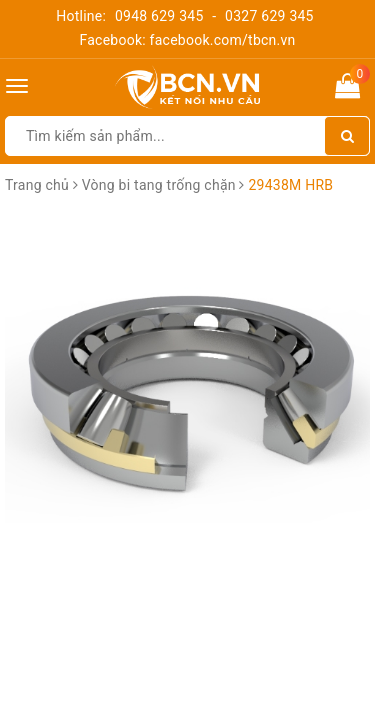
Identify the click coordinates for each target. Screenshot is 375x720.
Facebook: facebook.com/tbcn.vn (187, 40)
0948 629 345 (159, 16)
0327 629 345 (269, 16)
